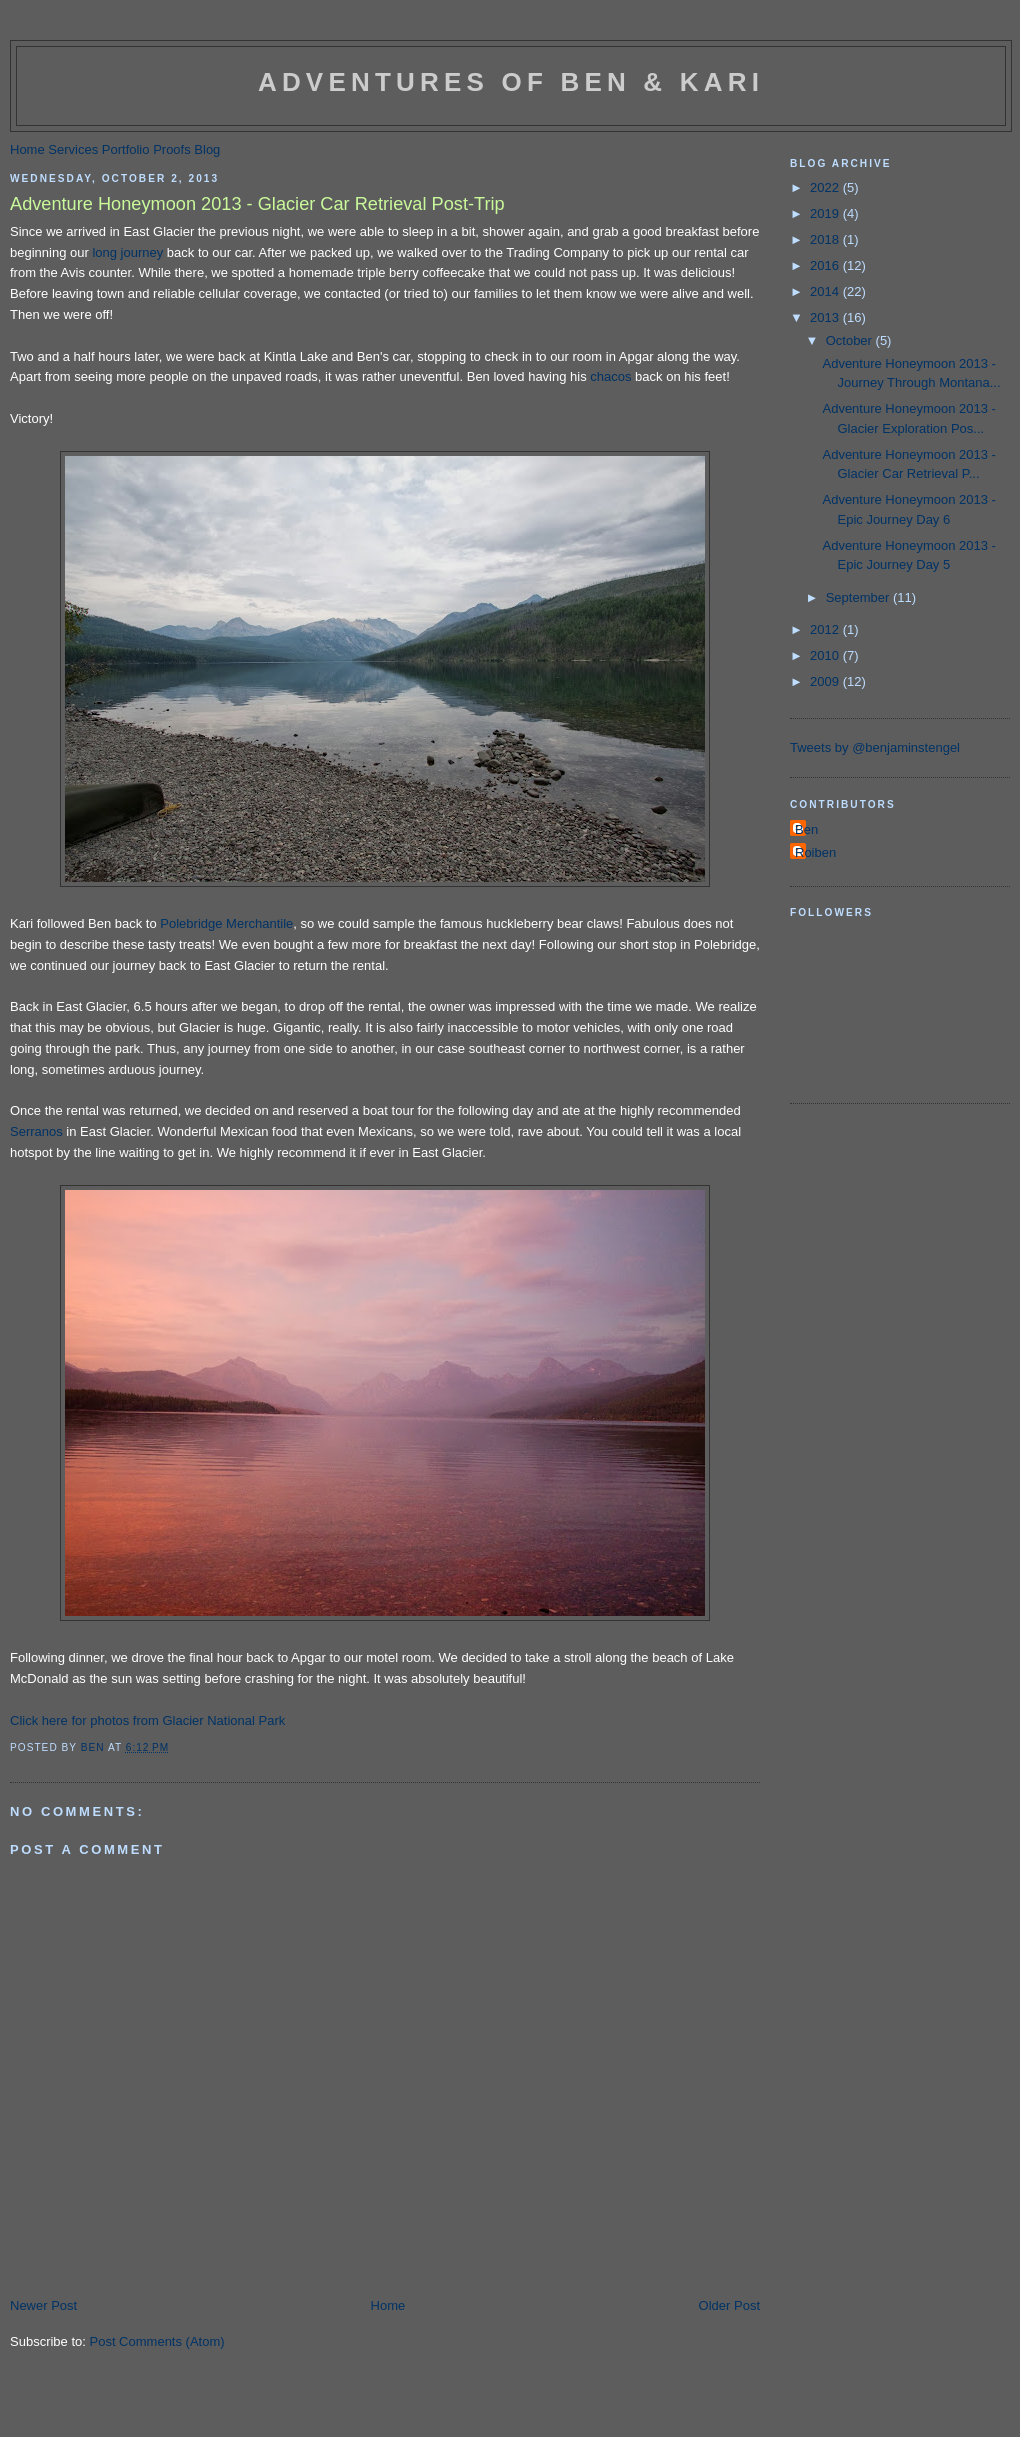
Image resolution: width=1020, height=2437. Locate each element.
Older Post (729, 2305)
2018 (826, 239)
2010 (826, 655)
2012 (826, 629)
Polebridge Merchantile (226, 923)
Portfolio (126, 149)
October (851, 340)
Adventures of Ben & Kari (511, 82)
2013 (826, 317)
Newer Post (43, 2305)
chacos (610, 376)
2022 (826, 187)
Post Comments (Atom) (157, 2341)
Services (73, 149)
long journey (127, 252)
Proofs (172, 149)
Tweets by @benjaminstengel (875, 747)
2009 (826, 681)
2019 (826, 213)
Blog (207, 149)
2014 (826, 291)
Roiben (815, 852)
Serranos (36, 1131)
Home (27, 149)
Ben (806, 829)
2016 (826, 265)
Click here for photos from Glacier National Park (147, 1720)
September (859, 597)
